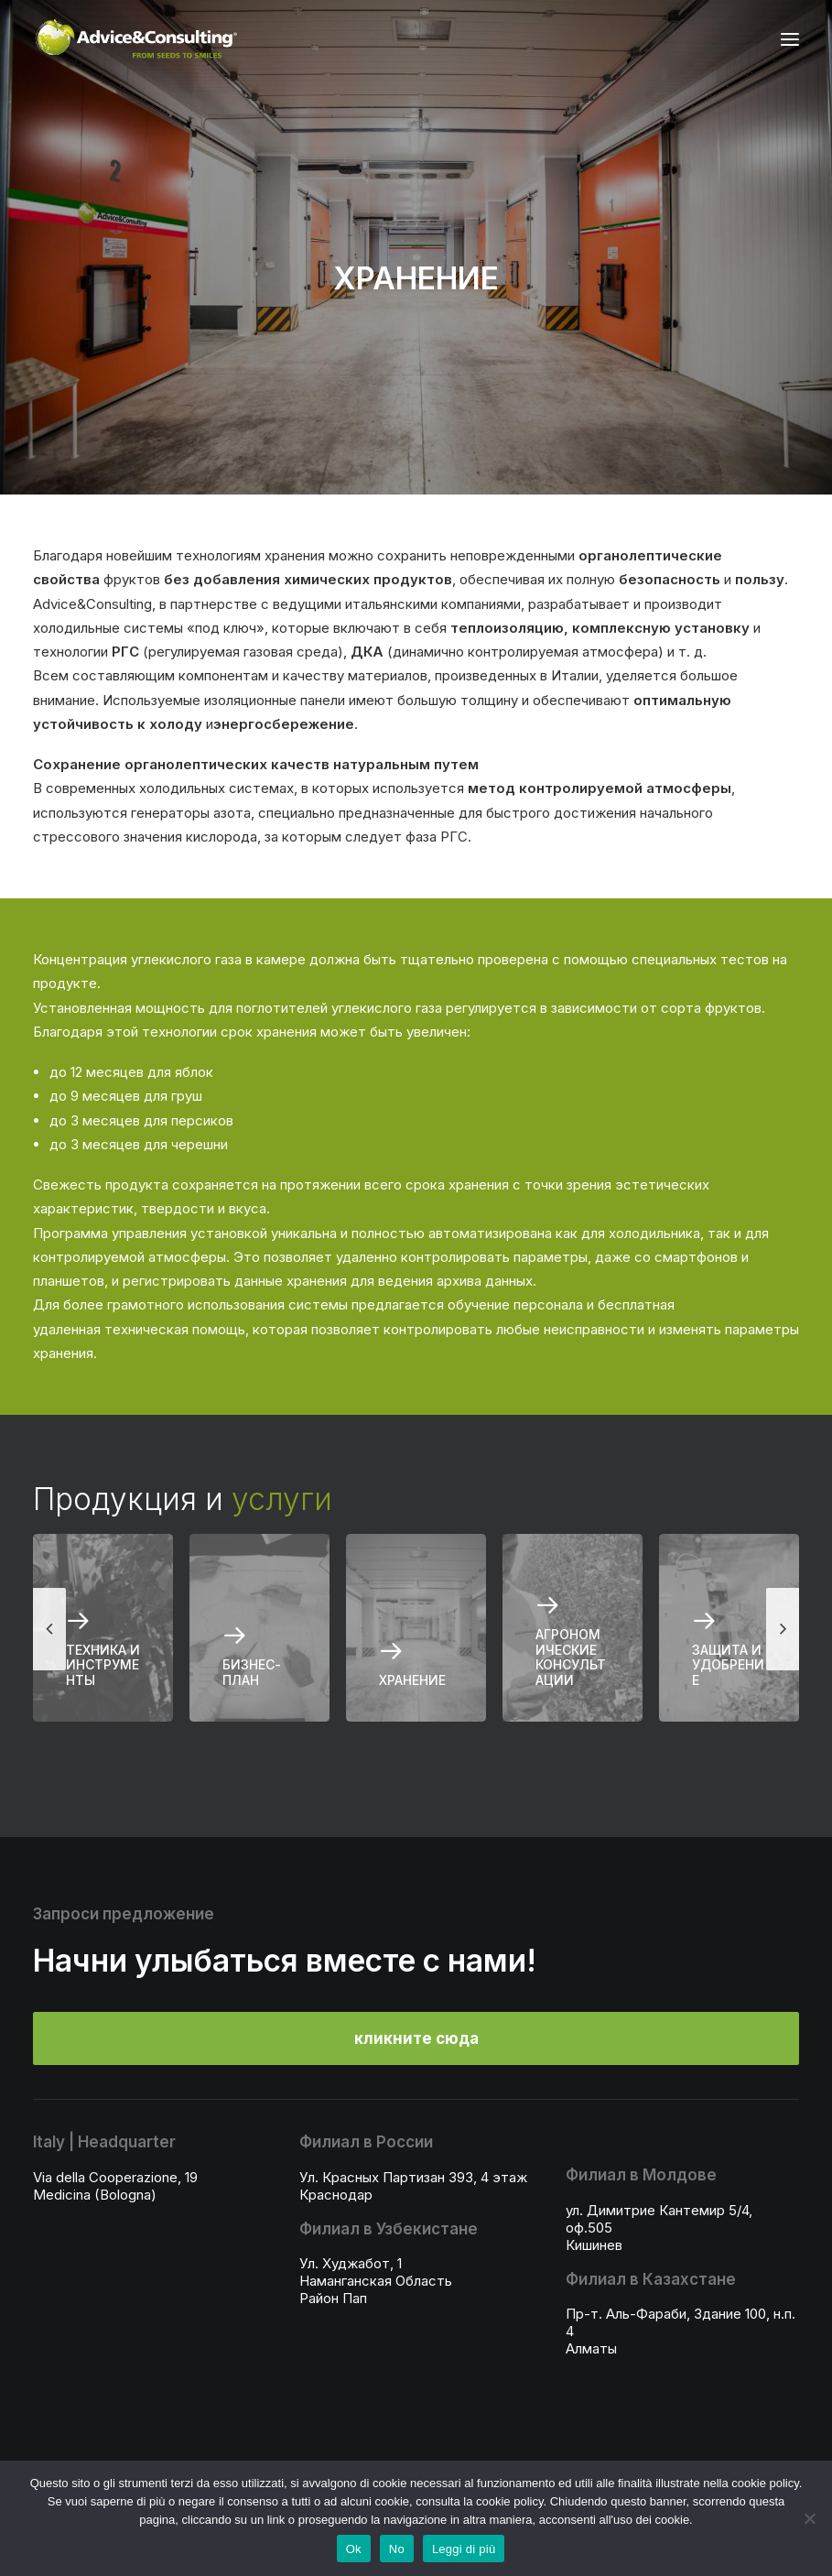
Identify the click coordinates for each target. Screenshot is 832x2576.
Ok (354, 2549)
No (397, 2549)
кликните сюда (416, 2038)
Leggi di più (464, 2549)
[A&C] (136, 39)
